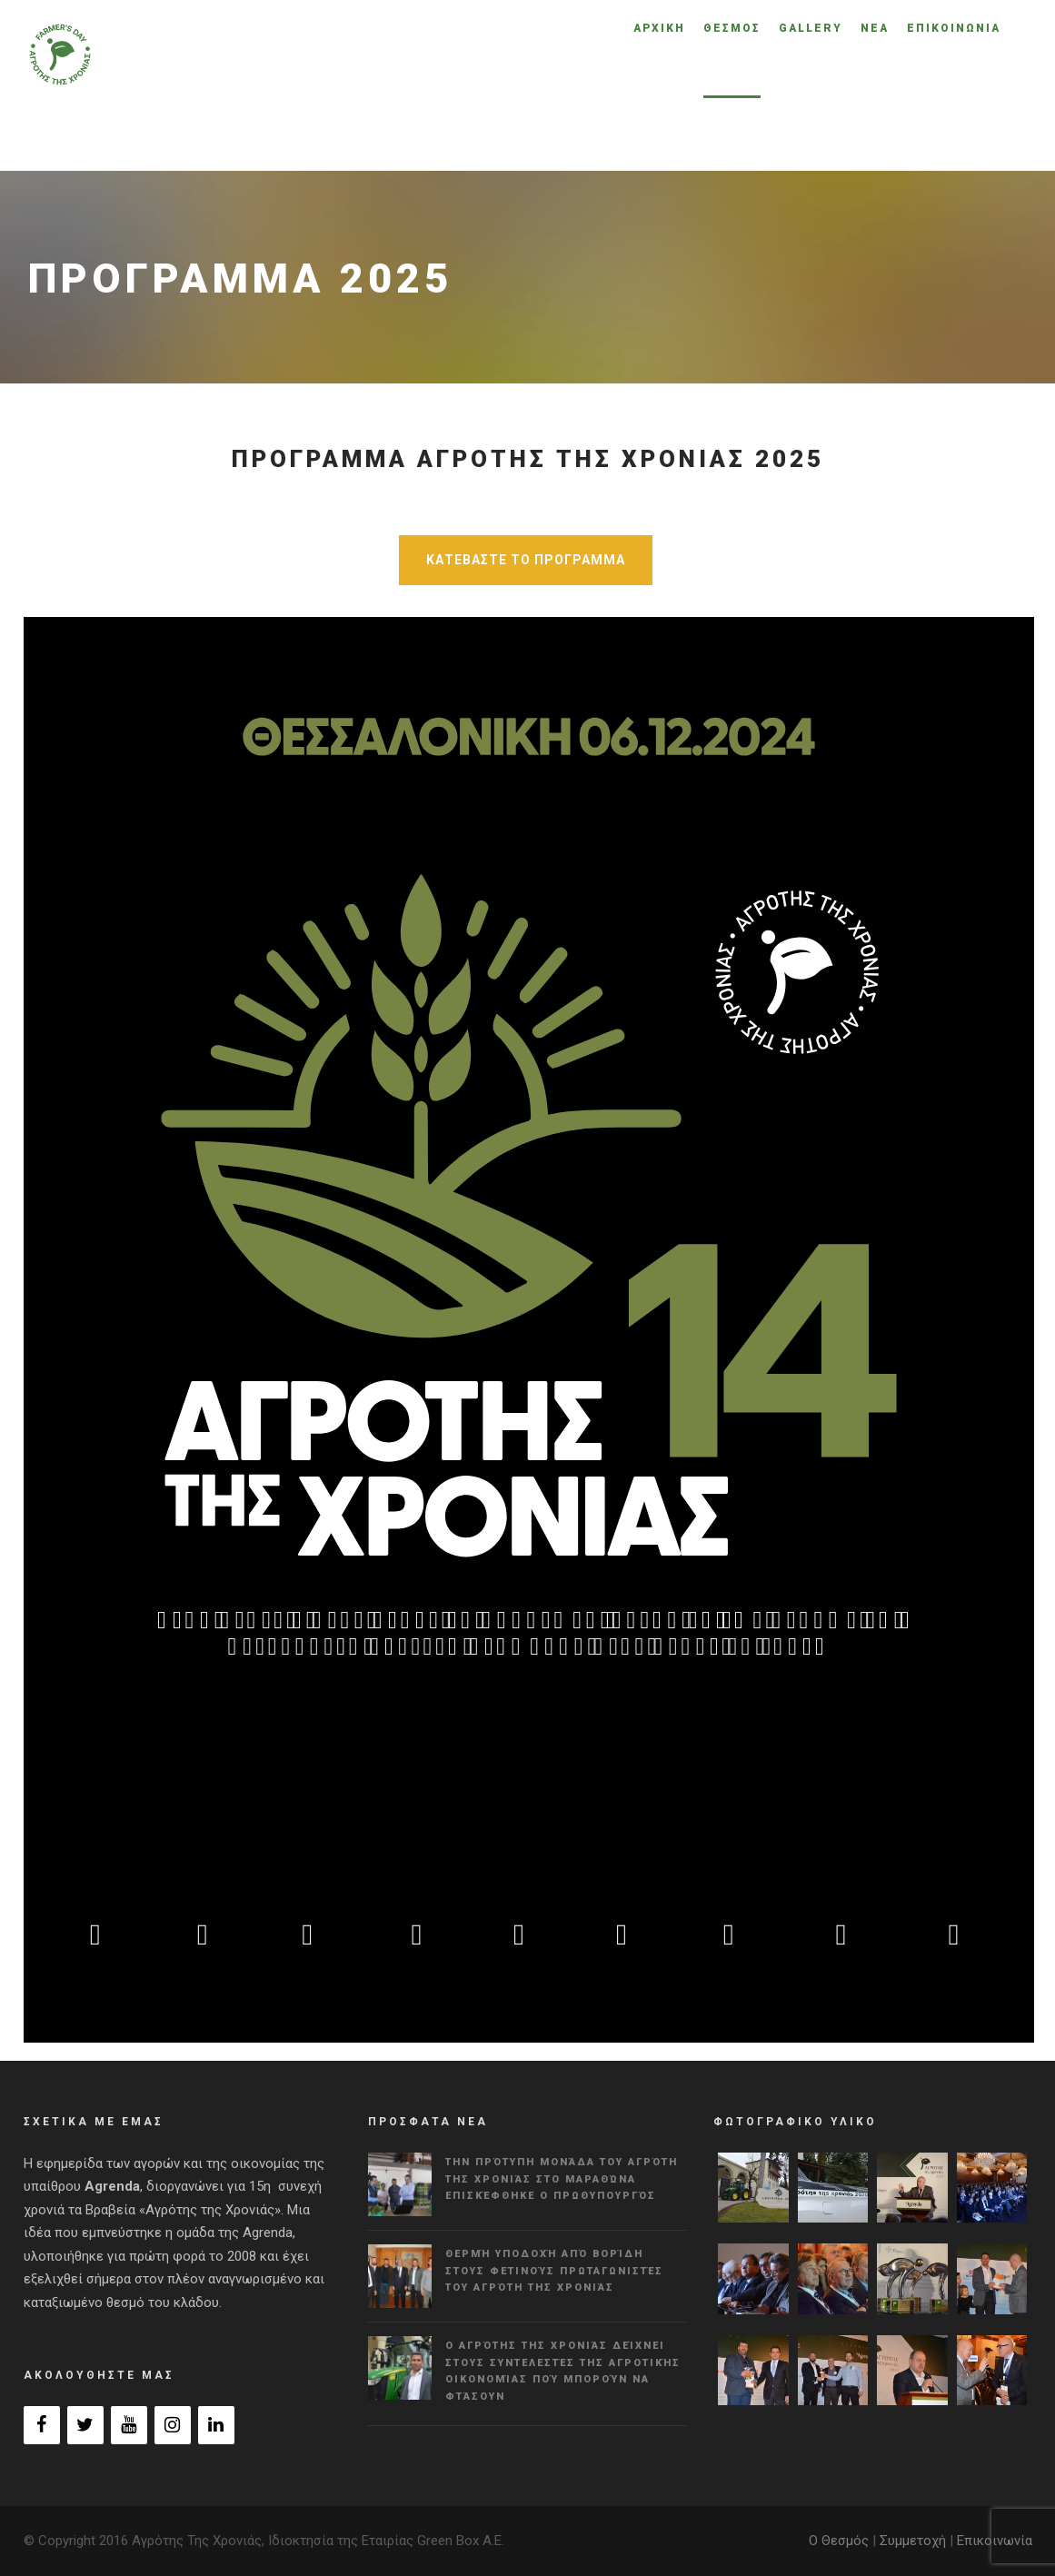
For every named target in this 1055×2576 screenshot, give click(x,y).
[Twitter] (85, 2425)
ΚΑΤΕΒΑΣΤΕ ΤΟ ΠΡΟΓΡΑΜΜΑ (525, 559)
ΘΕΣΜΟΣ (732, 28)
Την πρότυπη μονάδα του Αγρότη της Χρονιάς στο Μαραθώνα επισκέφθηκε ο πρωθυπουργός (561, 2179)
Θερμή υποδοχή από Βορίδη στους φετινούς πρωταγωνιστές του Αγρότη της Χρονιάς (554, 2270)
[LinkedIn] (216, 2425)
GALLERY (810, 28)
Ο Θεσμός (839, 2540)
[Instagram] (172, 2425)
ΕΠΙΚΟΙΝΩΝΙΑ (953, 28)
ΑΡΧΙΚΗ (659, 28)
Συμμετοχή (913, 2540)
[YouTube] (129, 2425)
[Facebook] (42, 2425)
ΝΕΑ (875, 28)
